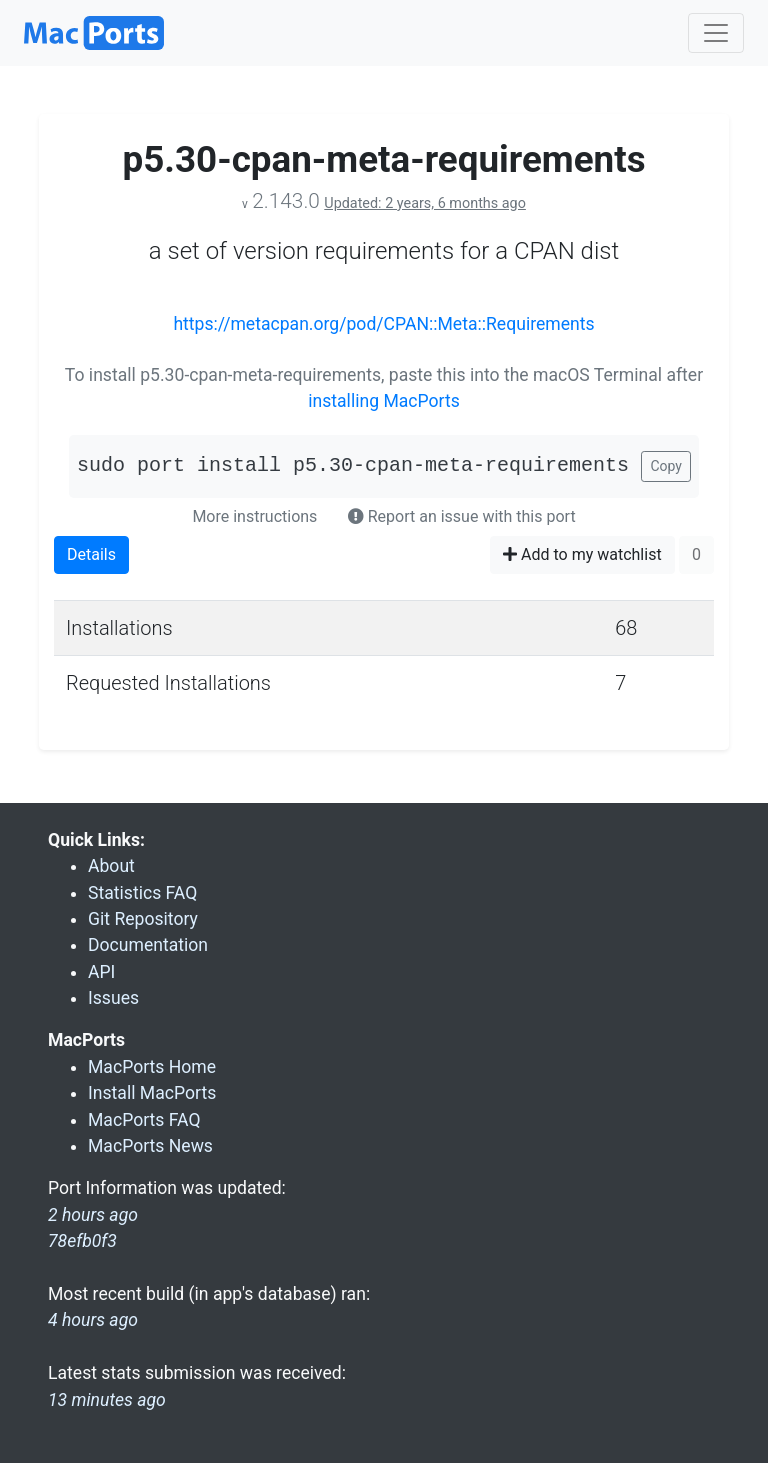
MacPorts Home (152, 1067)
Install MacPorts (152, 1093)
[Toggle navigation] (716, 33)
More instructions (254, 516)
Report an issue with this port (462, 516)
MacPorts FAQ (144, 1120)
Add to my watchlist (582, 554)
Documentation (148, 945)
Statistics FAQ (142, 893)
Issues (113, 998)
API (101, 972)
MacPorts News (150, 1146)
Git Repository (143, 919)
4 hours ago (93, 1320)
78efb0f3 (82, 1241)
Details (91, 554)
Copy (666, 466)
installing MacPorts (384, 401)
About (111, 866)
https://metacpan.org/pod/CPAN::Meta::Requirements (383, 324)
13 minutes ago (107, 1400)
